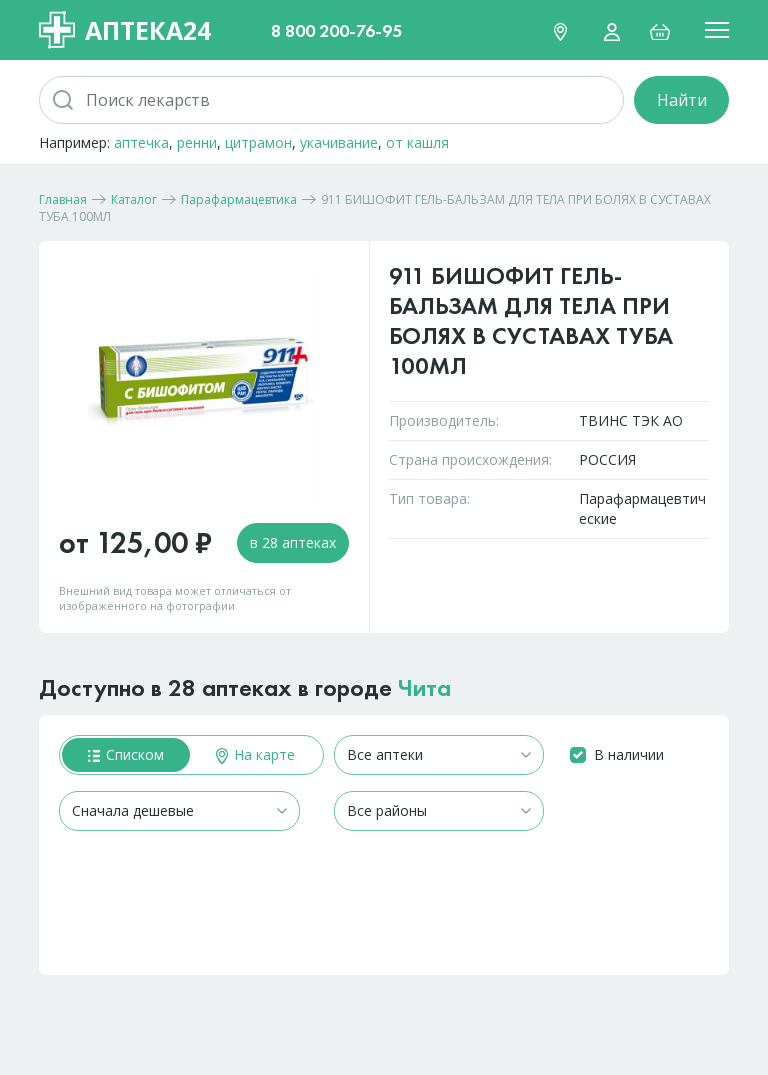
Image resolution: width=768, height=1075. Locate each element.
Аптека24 (125, 30)
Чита (424, 687)
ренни (197, 142)
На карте (255, 754)
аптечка (141, 142)
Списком (126, 754)
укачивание (339, 142)
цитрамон (258, 142)
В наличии (629, 754)
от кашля (417, 142)
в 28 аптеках (293, 542)
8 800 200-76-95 (336, 30)
